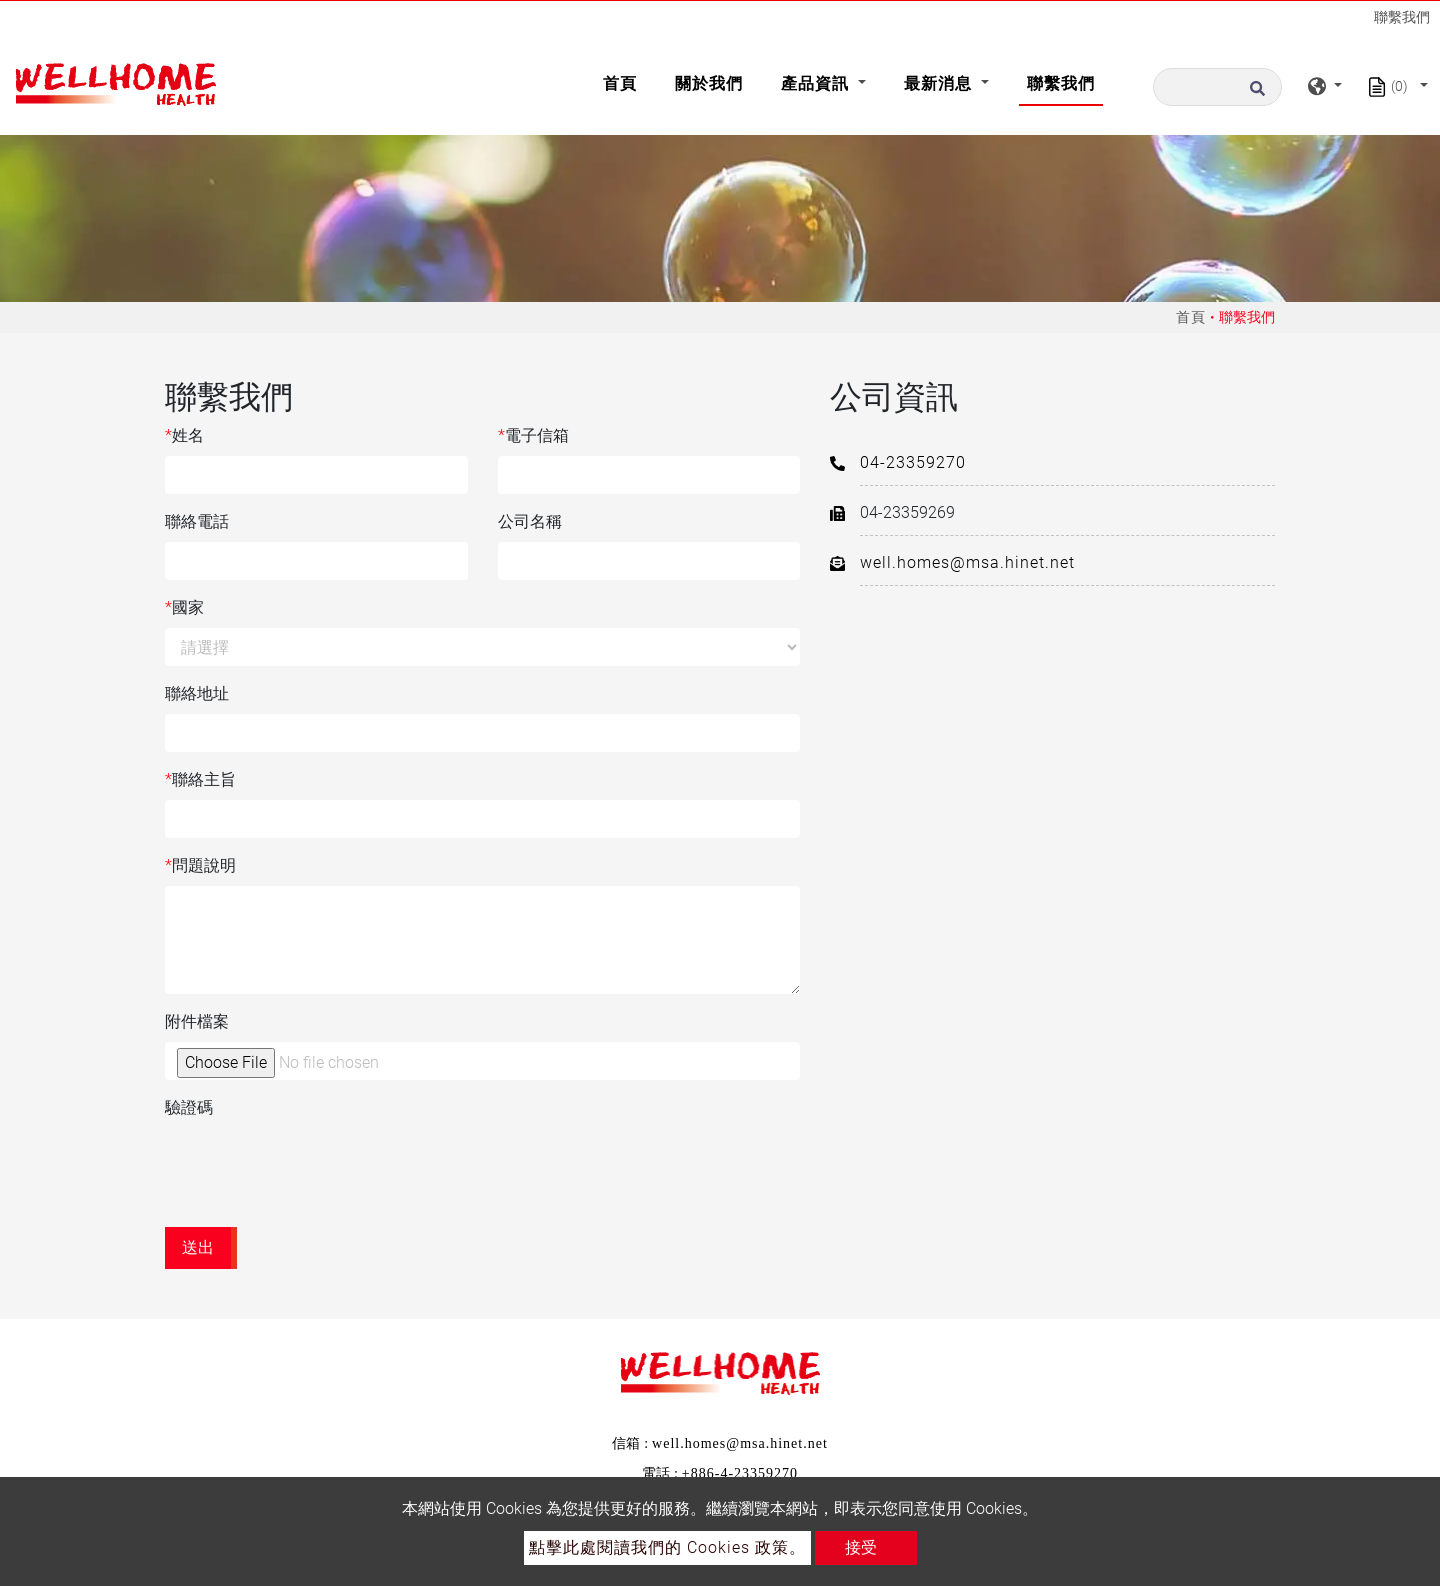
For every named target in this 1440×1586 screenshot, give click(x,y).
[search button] (1263, 87)
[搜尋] (1217, 87)
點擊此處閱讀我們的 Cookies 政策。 (667, 1547)
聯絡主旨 (200, 780)
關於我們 (709, 83)
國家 (184, 608)
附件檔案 (197, 1021)
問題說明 (200, 866)
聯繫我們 (1061, 83)
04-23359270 (913, 462)
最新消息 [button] (940, 83)
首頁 (624, 82)
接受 (861, 1547)
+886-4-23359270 (740, 1473)
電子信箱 (533, 436)
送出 (198, 1247)
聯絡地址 (197, 693)
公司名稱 (530, 521)
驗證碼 (189, 1107)
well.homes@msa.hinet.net (967, 562)
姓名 (184, 436)
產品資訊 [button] (817, 83)
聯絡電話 (197, 521)
